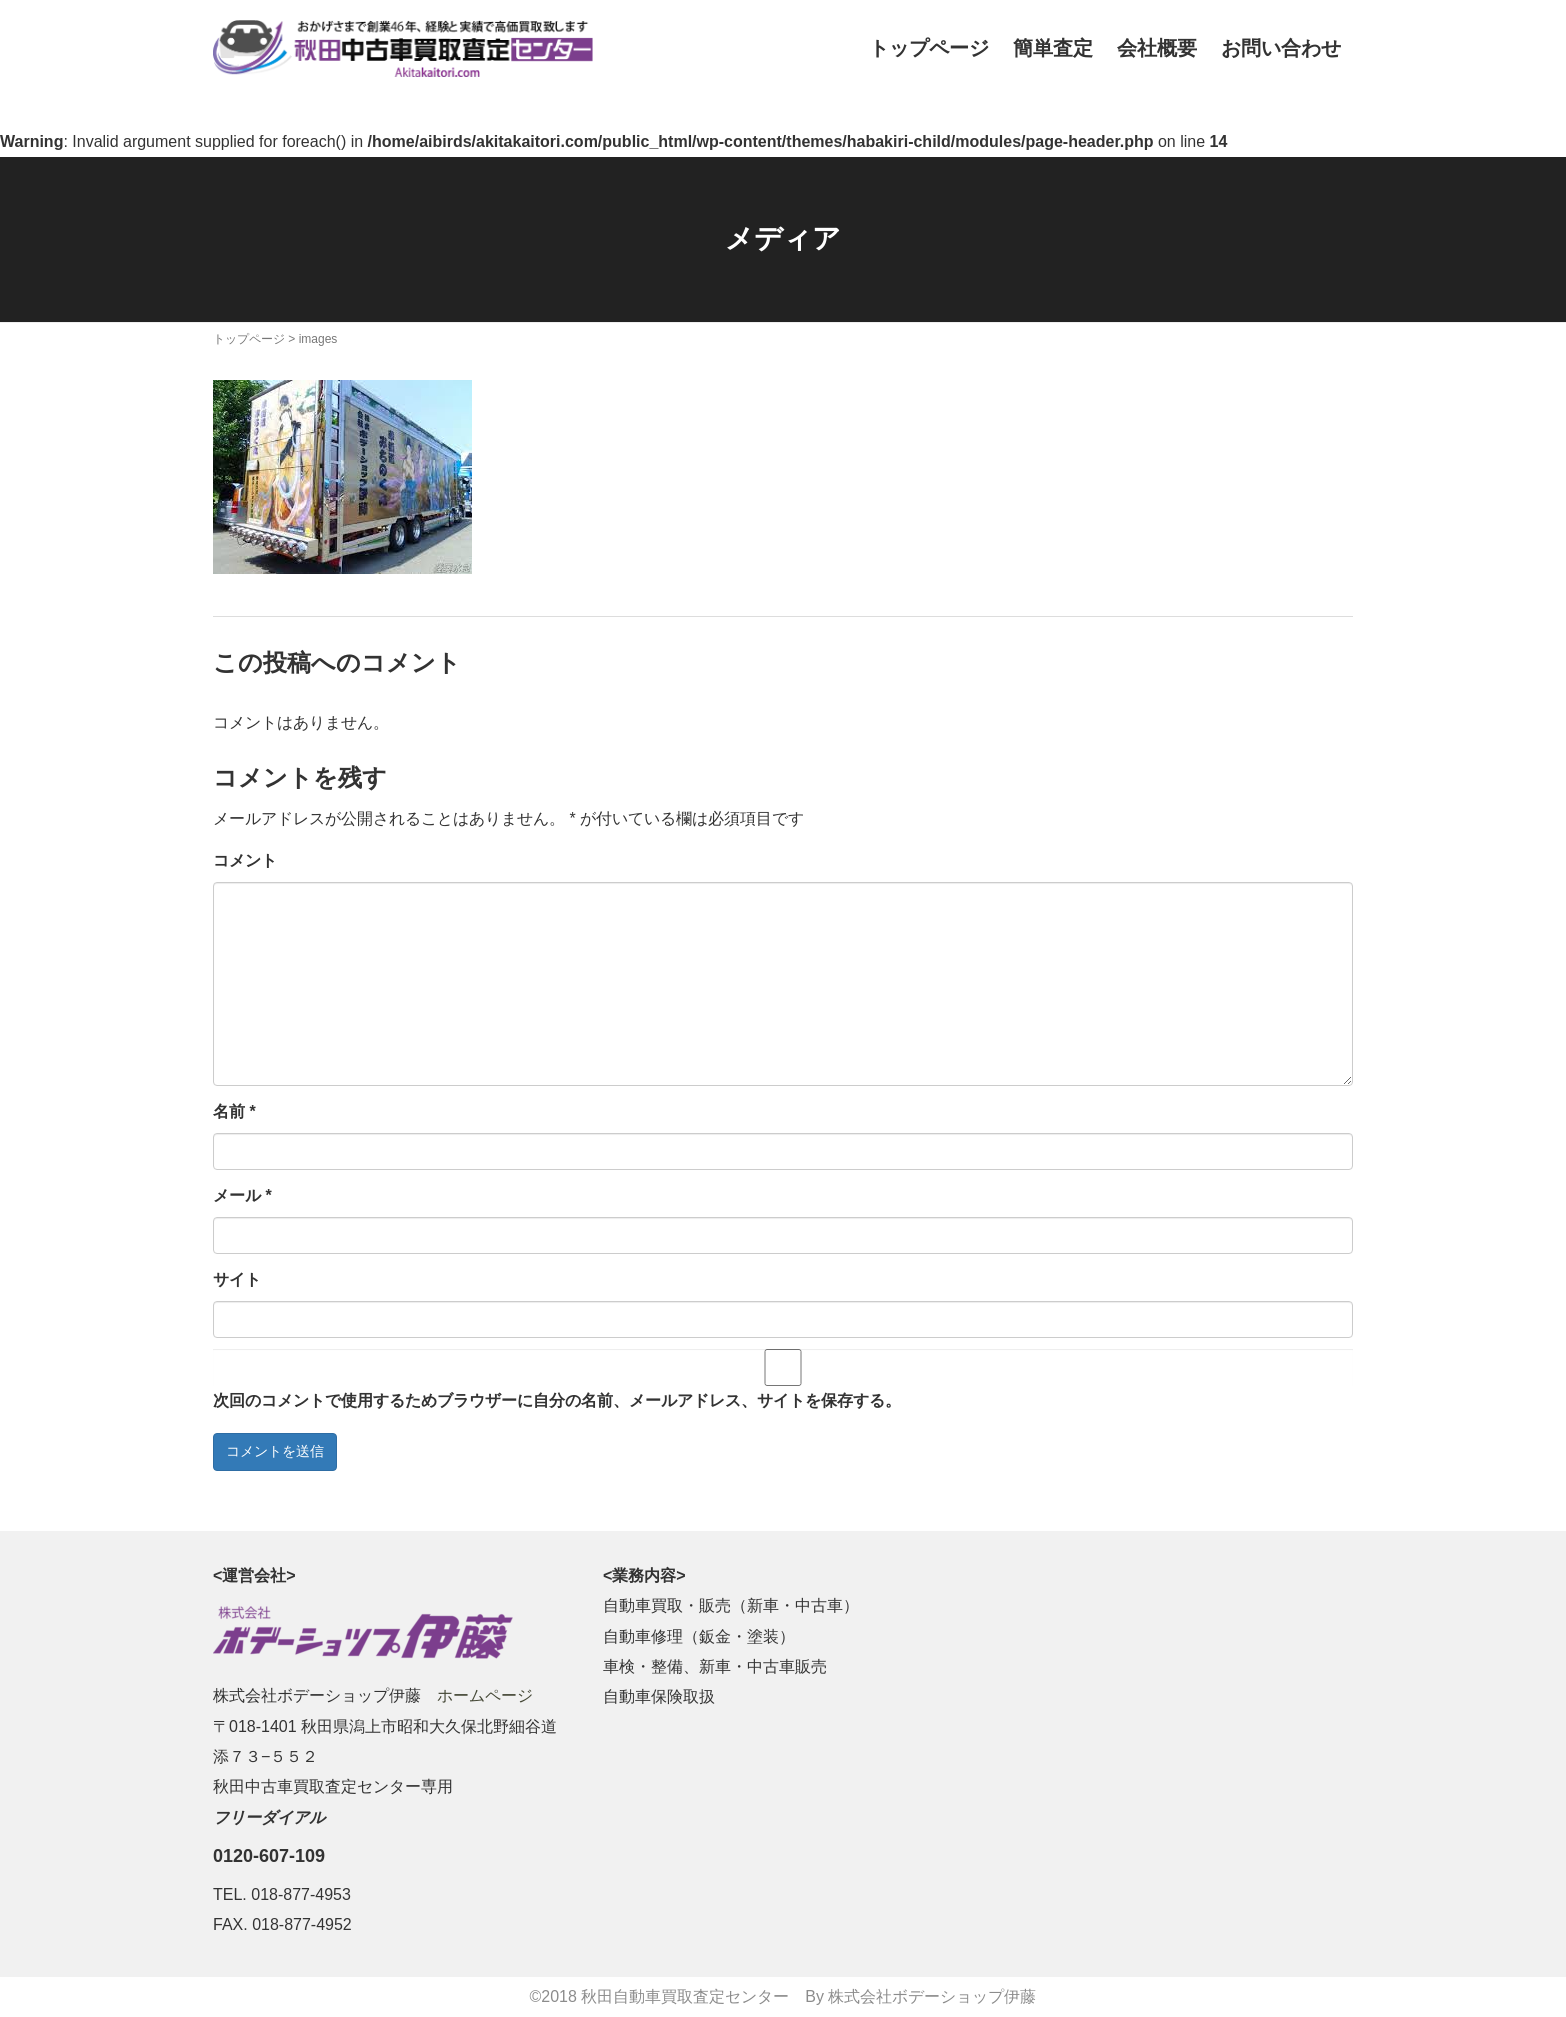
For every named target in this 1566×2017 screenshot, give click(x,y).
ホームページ (485, 1695)
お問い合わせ (1281, 48)
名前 (234, 1111)
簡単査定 (1053, 48)
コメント (245, 860)
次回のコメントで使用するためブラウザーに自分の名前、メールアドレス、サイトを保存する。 (557, 1400)
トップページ (929, 48)
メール (242, 1195)
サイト (237, 1279)
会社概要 (1157, 48)
